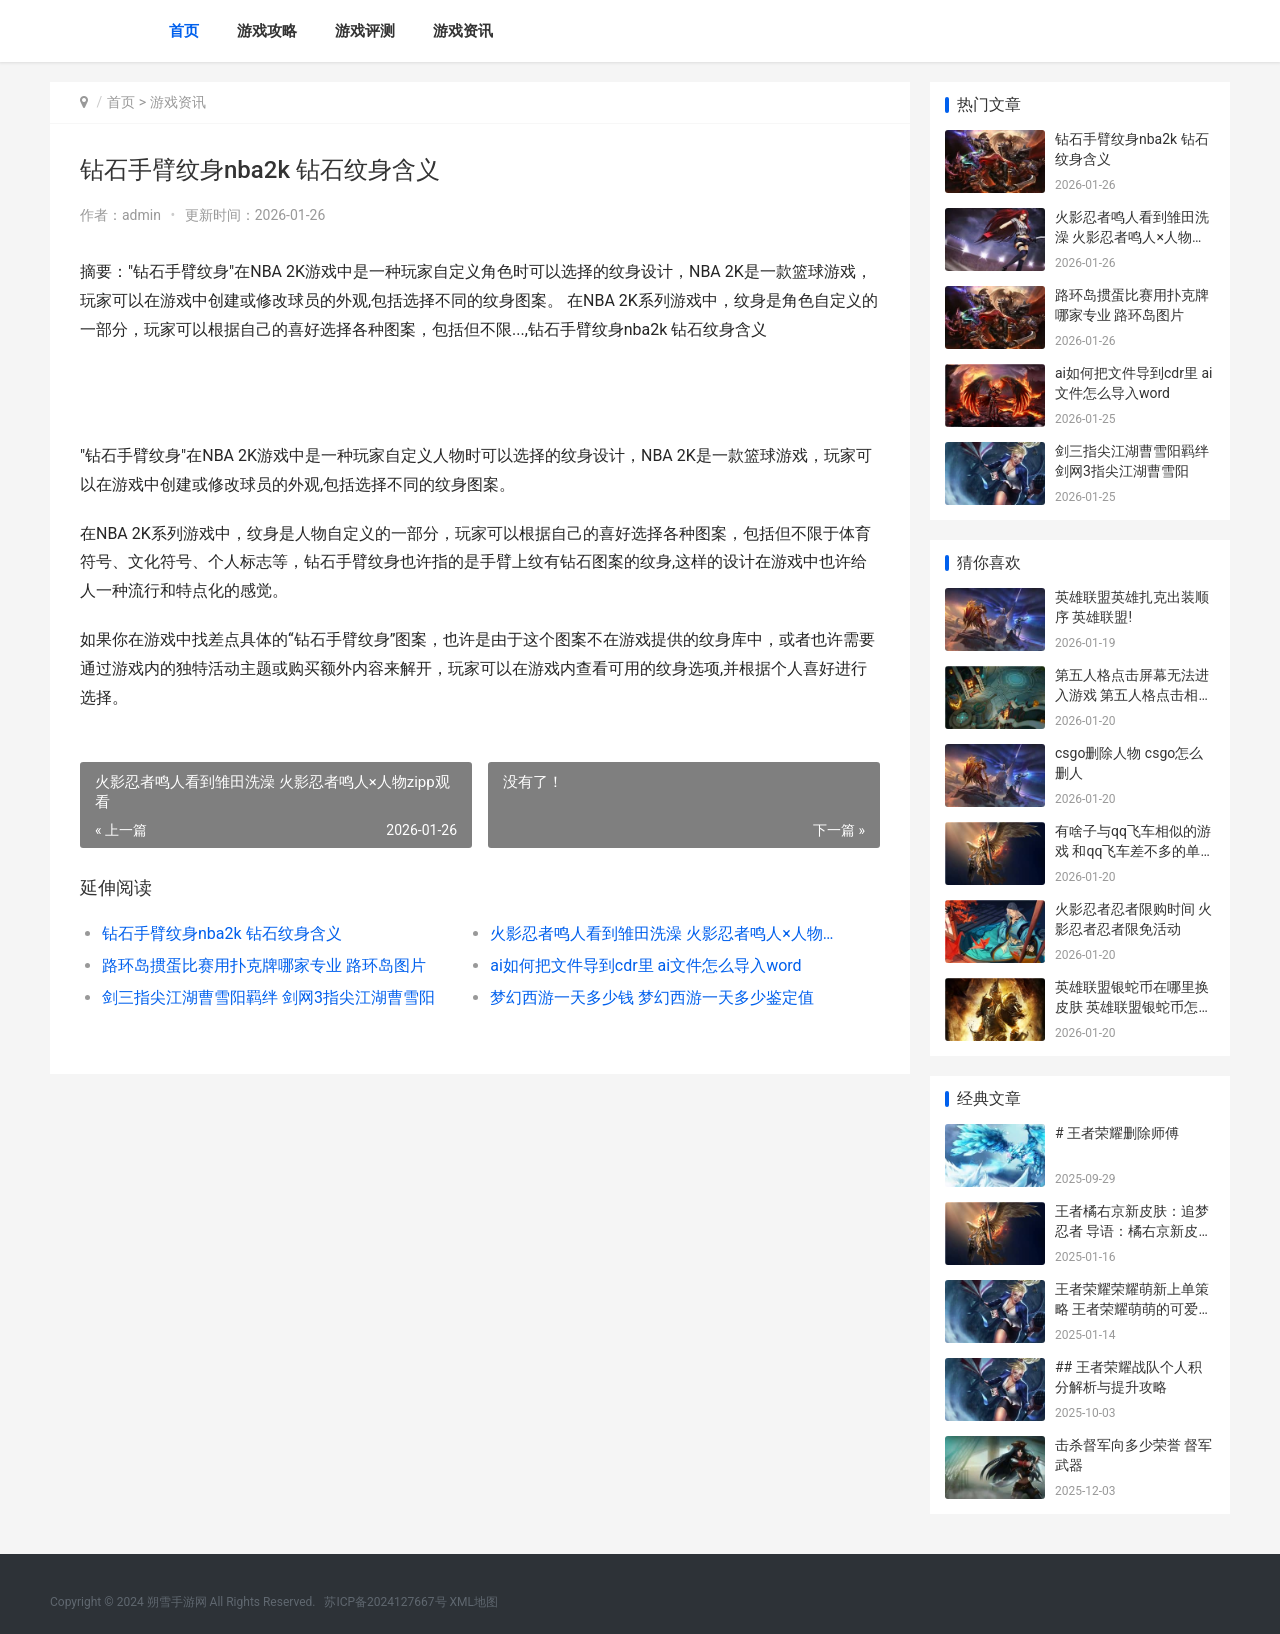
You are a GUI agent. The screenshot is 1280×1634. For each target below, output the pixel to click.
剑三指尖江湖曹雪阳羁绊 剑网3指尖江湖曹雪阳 (268, 997)
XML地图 (474, 1602)
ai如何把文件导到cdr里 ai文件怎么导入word (645, 965)
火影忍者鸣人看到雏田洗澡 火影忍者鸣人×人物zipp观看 (664, 933)
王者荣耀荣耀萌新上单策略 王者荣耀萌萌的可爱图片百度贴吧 (1133, 1308)
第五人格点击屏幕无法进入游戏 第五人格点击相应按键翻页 (1133, 694)
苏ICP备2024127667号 (385, 1602)
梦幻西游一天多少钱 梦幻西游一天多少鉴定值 (652, 997)
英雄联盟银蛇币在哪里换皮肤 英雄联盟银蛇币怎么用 (1133, 1006)
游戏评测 (365, 31)
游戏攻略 (267, 31)
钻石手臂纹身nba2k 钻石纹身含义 (222, 933)
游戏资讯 (463, 31)
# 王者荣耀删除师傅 (1117, 1133)
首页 (184, 31)
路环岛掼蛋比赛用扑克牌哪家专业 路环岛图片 (264, 965)
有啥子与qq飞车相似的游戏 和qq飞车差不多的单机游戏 (1134, 850)
